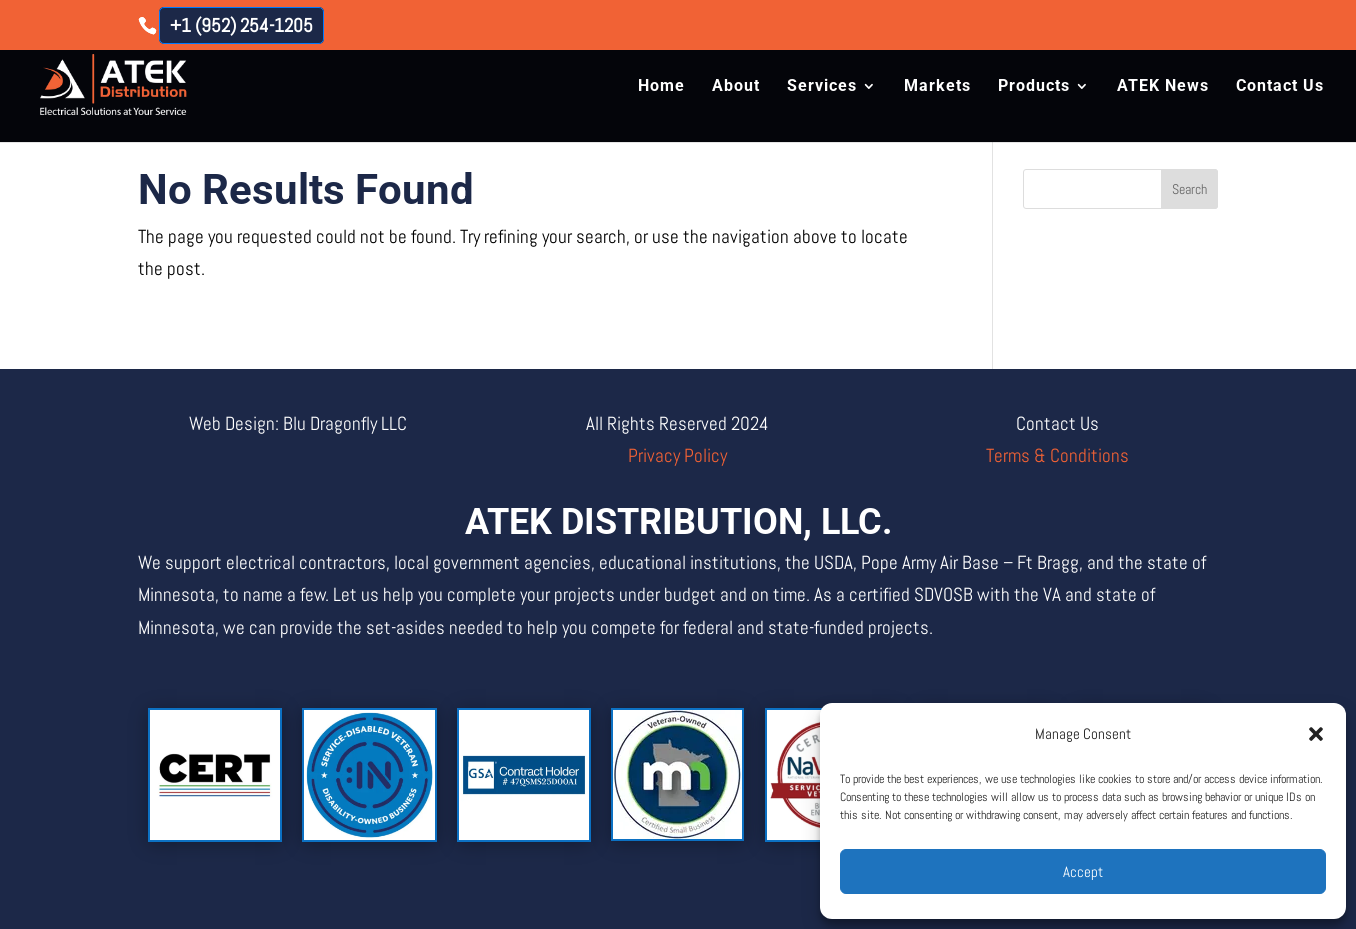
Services (822, 87)
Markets (937, 87)
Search (1189, 189)
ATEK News (1163, 87)
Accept (1083, 871)
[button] (1316, 734)
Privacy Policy (677, 455)
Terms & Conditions (1057, 455)
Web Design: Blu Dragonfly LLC (298, 423)
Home (661, 87)
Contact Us (1280, 87)
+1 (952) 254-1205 (241, 25)
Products (1034, 87)
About (736, 87)
